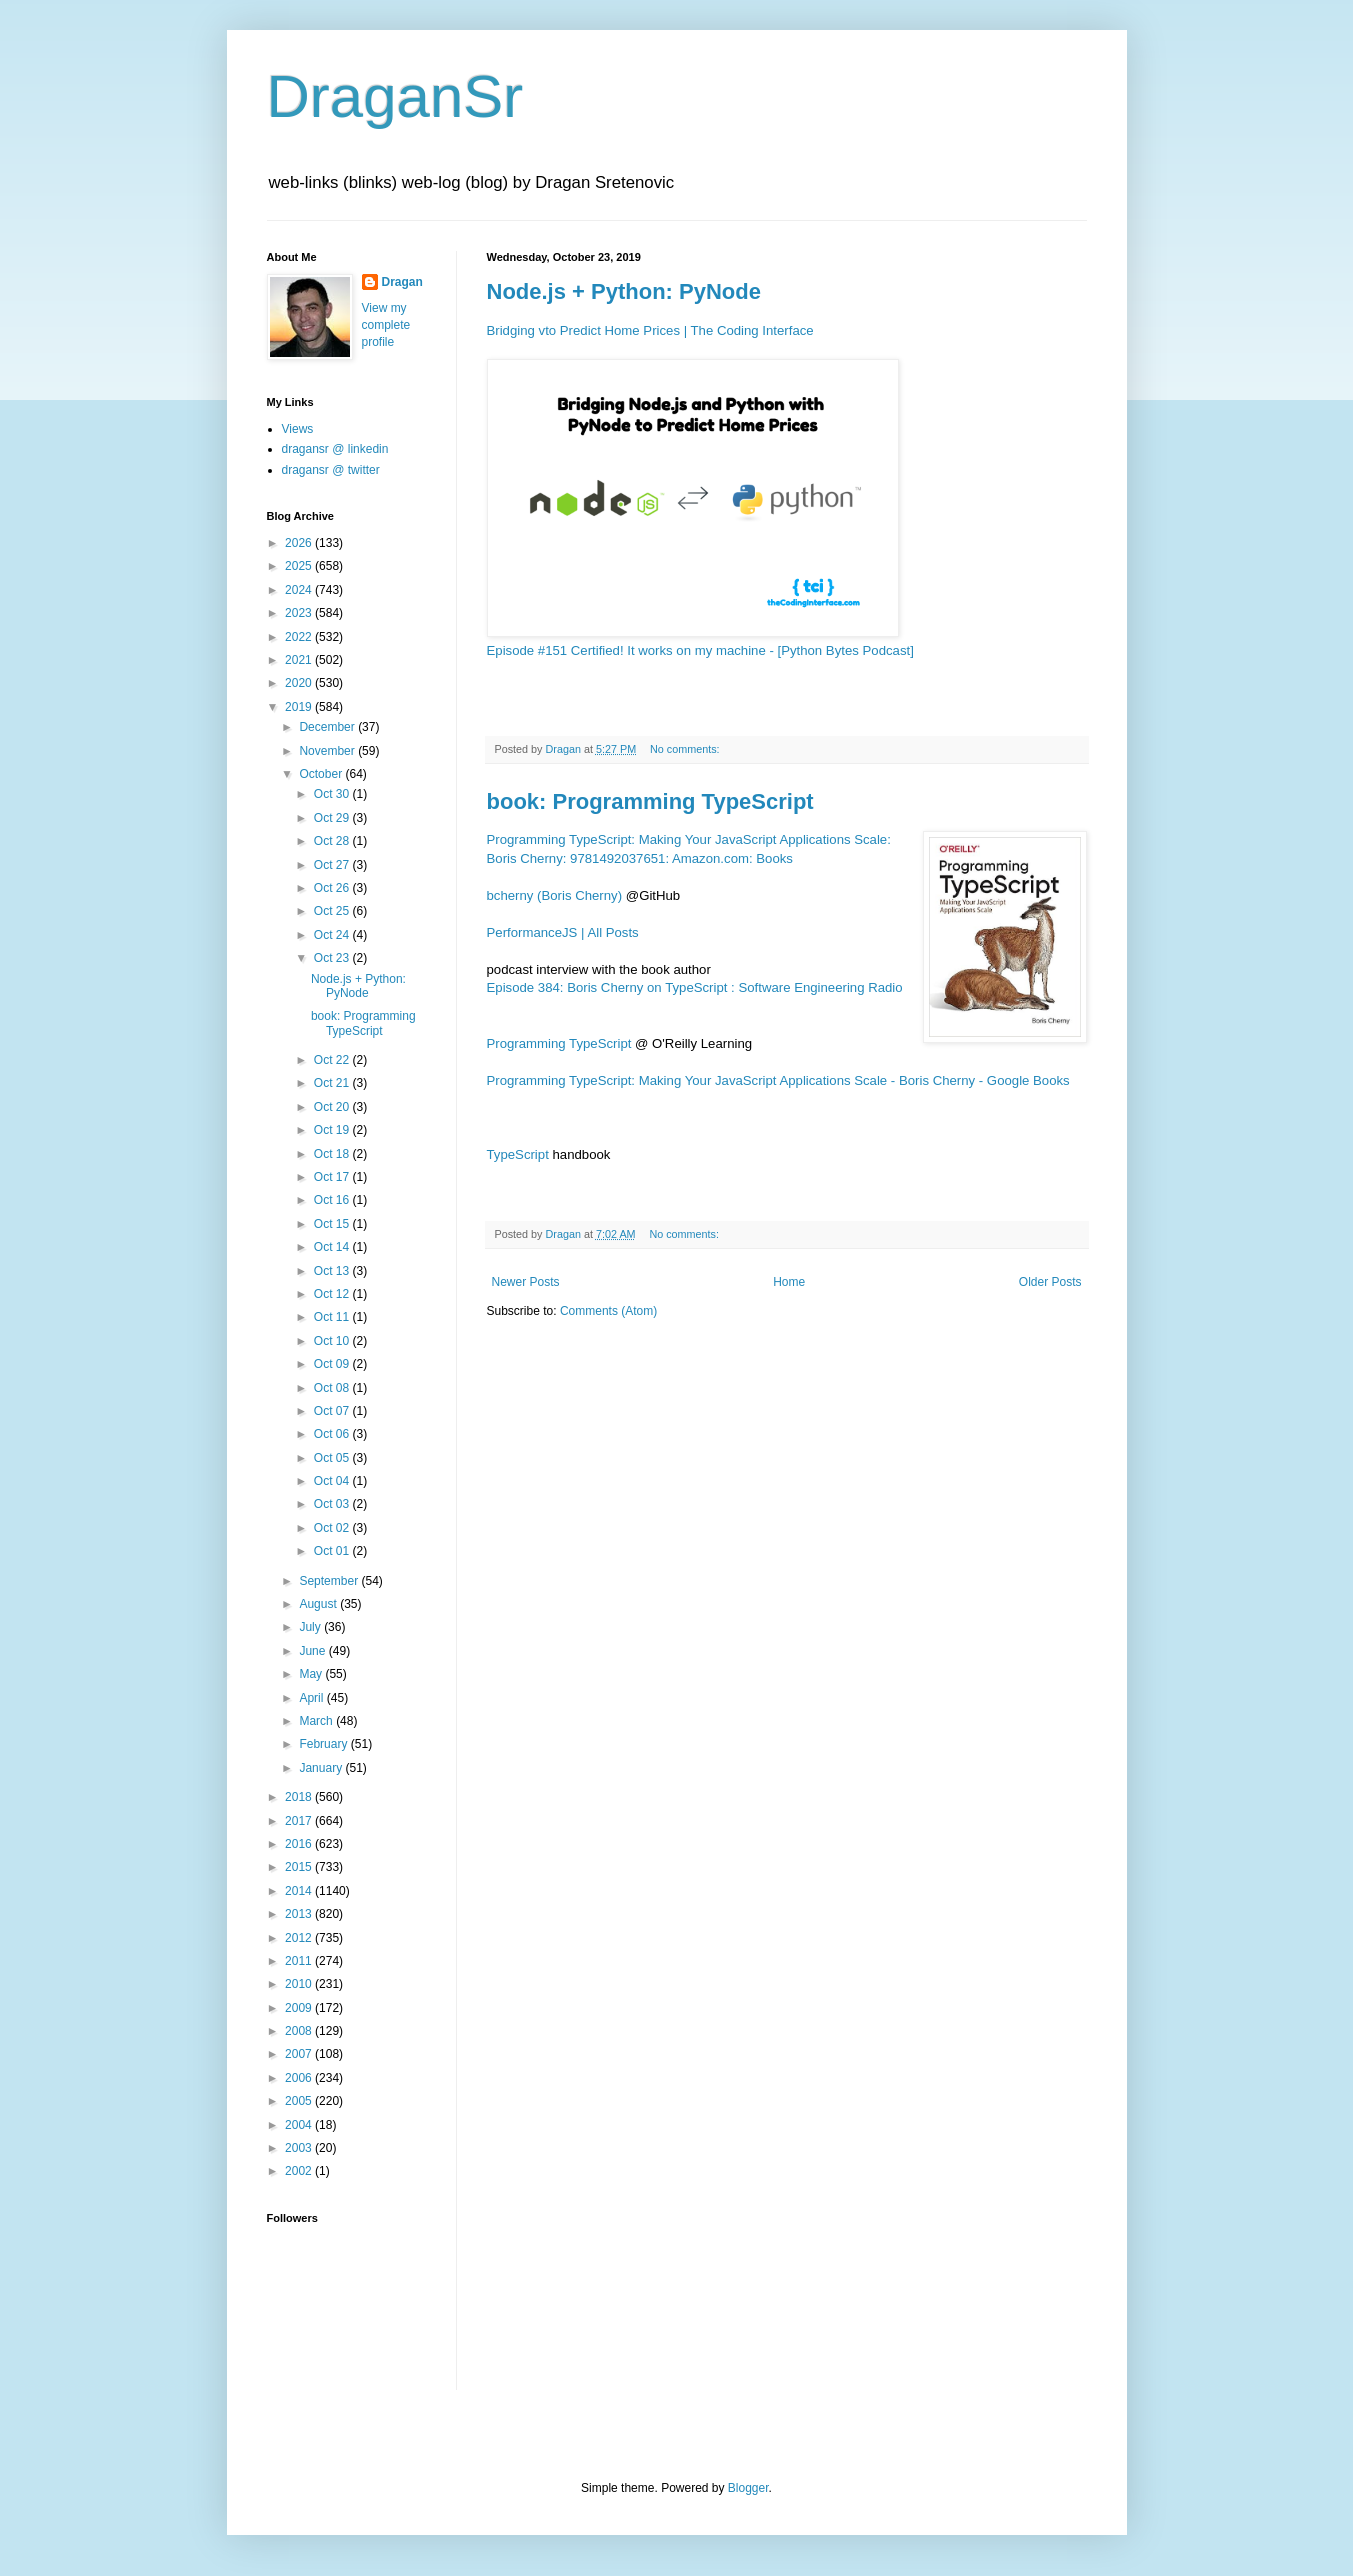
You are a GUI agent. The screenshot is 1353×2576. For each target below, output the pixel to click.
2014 (300, 1891)
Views (298, 429)
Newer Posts (526, 1282)
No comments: (686, 749)
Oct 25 (333, 911)
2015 (300, 1867)
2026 (300, 543)
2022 (300, 637)
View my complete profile (386, 325)
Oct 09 (333, 1364)
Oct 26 (333, 888)
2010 (300, 1984)
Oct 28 (333, 841)
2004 (300, 2125)
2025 (300, 566)
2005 (300, 2101)
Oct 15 (333, 1224)
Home (789, 1282)
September (330, 1581)
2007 (300, 2054)
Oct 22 (333, 1060)
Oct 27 (333, 865)
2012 (300, 1938)
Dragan (402, 282)
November (328, 751)
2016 (300, 1844)
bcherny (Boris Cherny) (555, 895)
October (322, 774)
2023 (300, 613)
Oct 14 (333, 1247)
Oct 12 (333, 1294)
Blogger (748, 2488)
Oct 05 (333, 1458)
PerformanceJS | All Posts (563, 932)
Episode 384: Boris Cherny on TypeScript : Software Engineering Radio (695, 987)
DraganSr (395, 96)
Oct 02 (333, 1528)
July (311, 1627)
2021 (300, 660)
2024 (300, 590)
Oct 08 (333, 1388)
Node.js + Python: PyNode (624, 291)
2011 (300, 1961)
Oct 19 (333, 1130)
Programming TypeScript (559, 1043)
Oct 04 (333, 1481)
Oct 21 (333, 1083)
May (312, 1674)
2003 (300, 2148)
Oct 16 (333, 1200)
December (328, 727)
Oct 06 (333, 1434)
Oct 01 (333, 1551)
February (324, 1744)
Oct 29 (333, 818)
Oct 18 (333, 1154)
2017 (300, 1821)
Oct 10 (333, 1341)
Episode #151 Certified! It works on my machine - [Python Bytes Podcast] (700, 650)
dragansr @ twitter (331, 470)
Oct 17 (333, 1177)
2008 (300, 2031)
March (317, 1721)
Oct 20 (333, 1107)
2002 (300, 2171)
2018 (300, 1797)
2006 (300, 2078)
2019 (300, 707)
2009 (300, 2008)
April (312, 1698)
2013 (300, 1914)
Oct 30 (333, 794)
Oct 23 (333, 958)
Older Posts (1050, 1282)
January (322, 1768)
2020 (300, 683)
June (313, 1651)
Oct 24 (333, 935)
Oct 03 (333, 1504)
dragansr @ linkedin (335, 449)
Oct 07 (333, 1411)
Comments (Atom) (608, 1311)
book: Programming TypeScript (650, 801)
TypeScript (518, 1154)
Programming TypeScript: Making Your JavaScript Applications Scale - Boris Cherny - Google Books (778, 1080)
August (319, 1604)
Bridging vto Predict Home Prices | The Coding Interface (650, 330)
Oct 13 (333, 1271)
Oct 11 (333, 1317)
